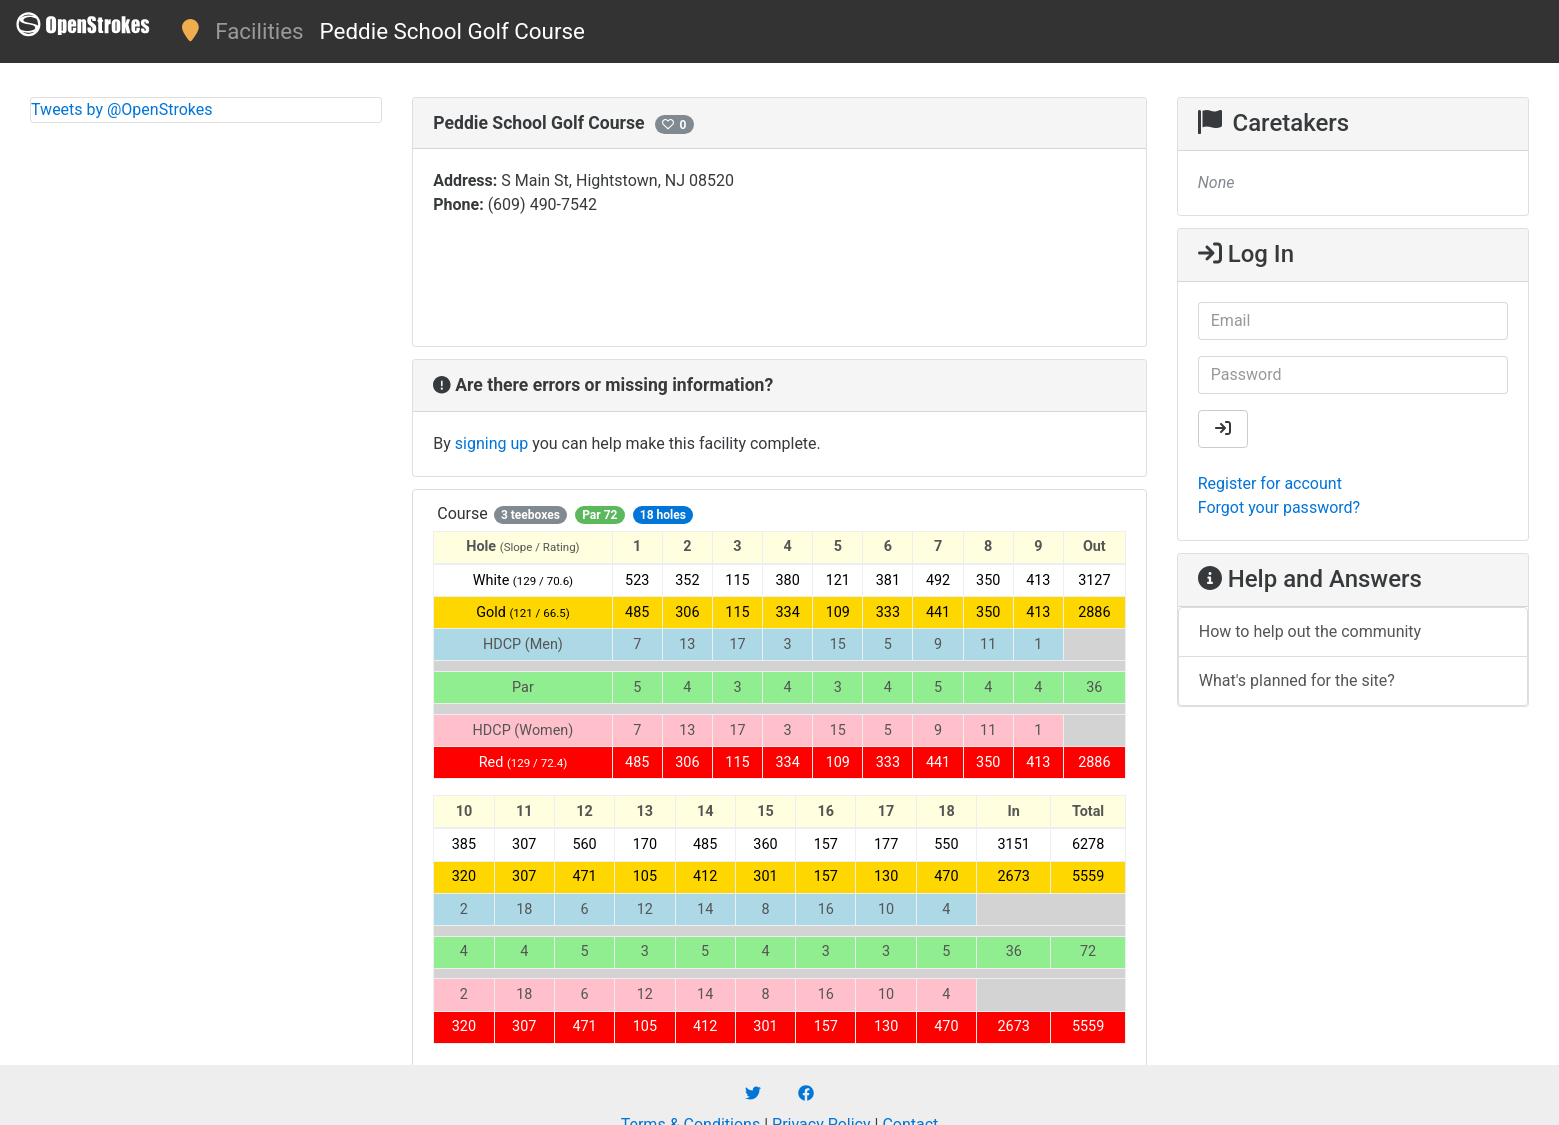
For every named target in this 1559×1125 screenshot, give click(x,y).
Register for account (1270, 483)
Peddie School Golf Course (452, 31)
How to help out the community (1310, 631)
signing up (491, 443)
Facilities (259, 31)
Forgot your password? (1279, 507)
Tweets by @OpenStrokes (122, 109)
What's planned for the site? (1297, 680)
